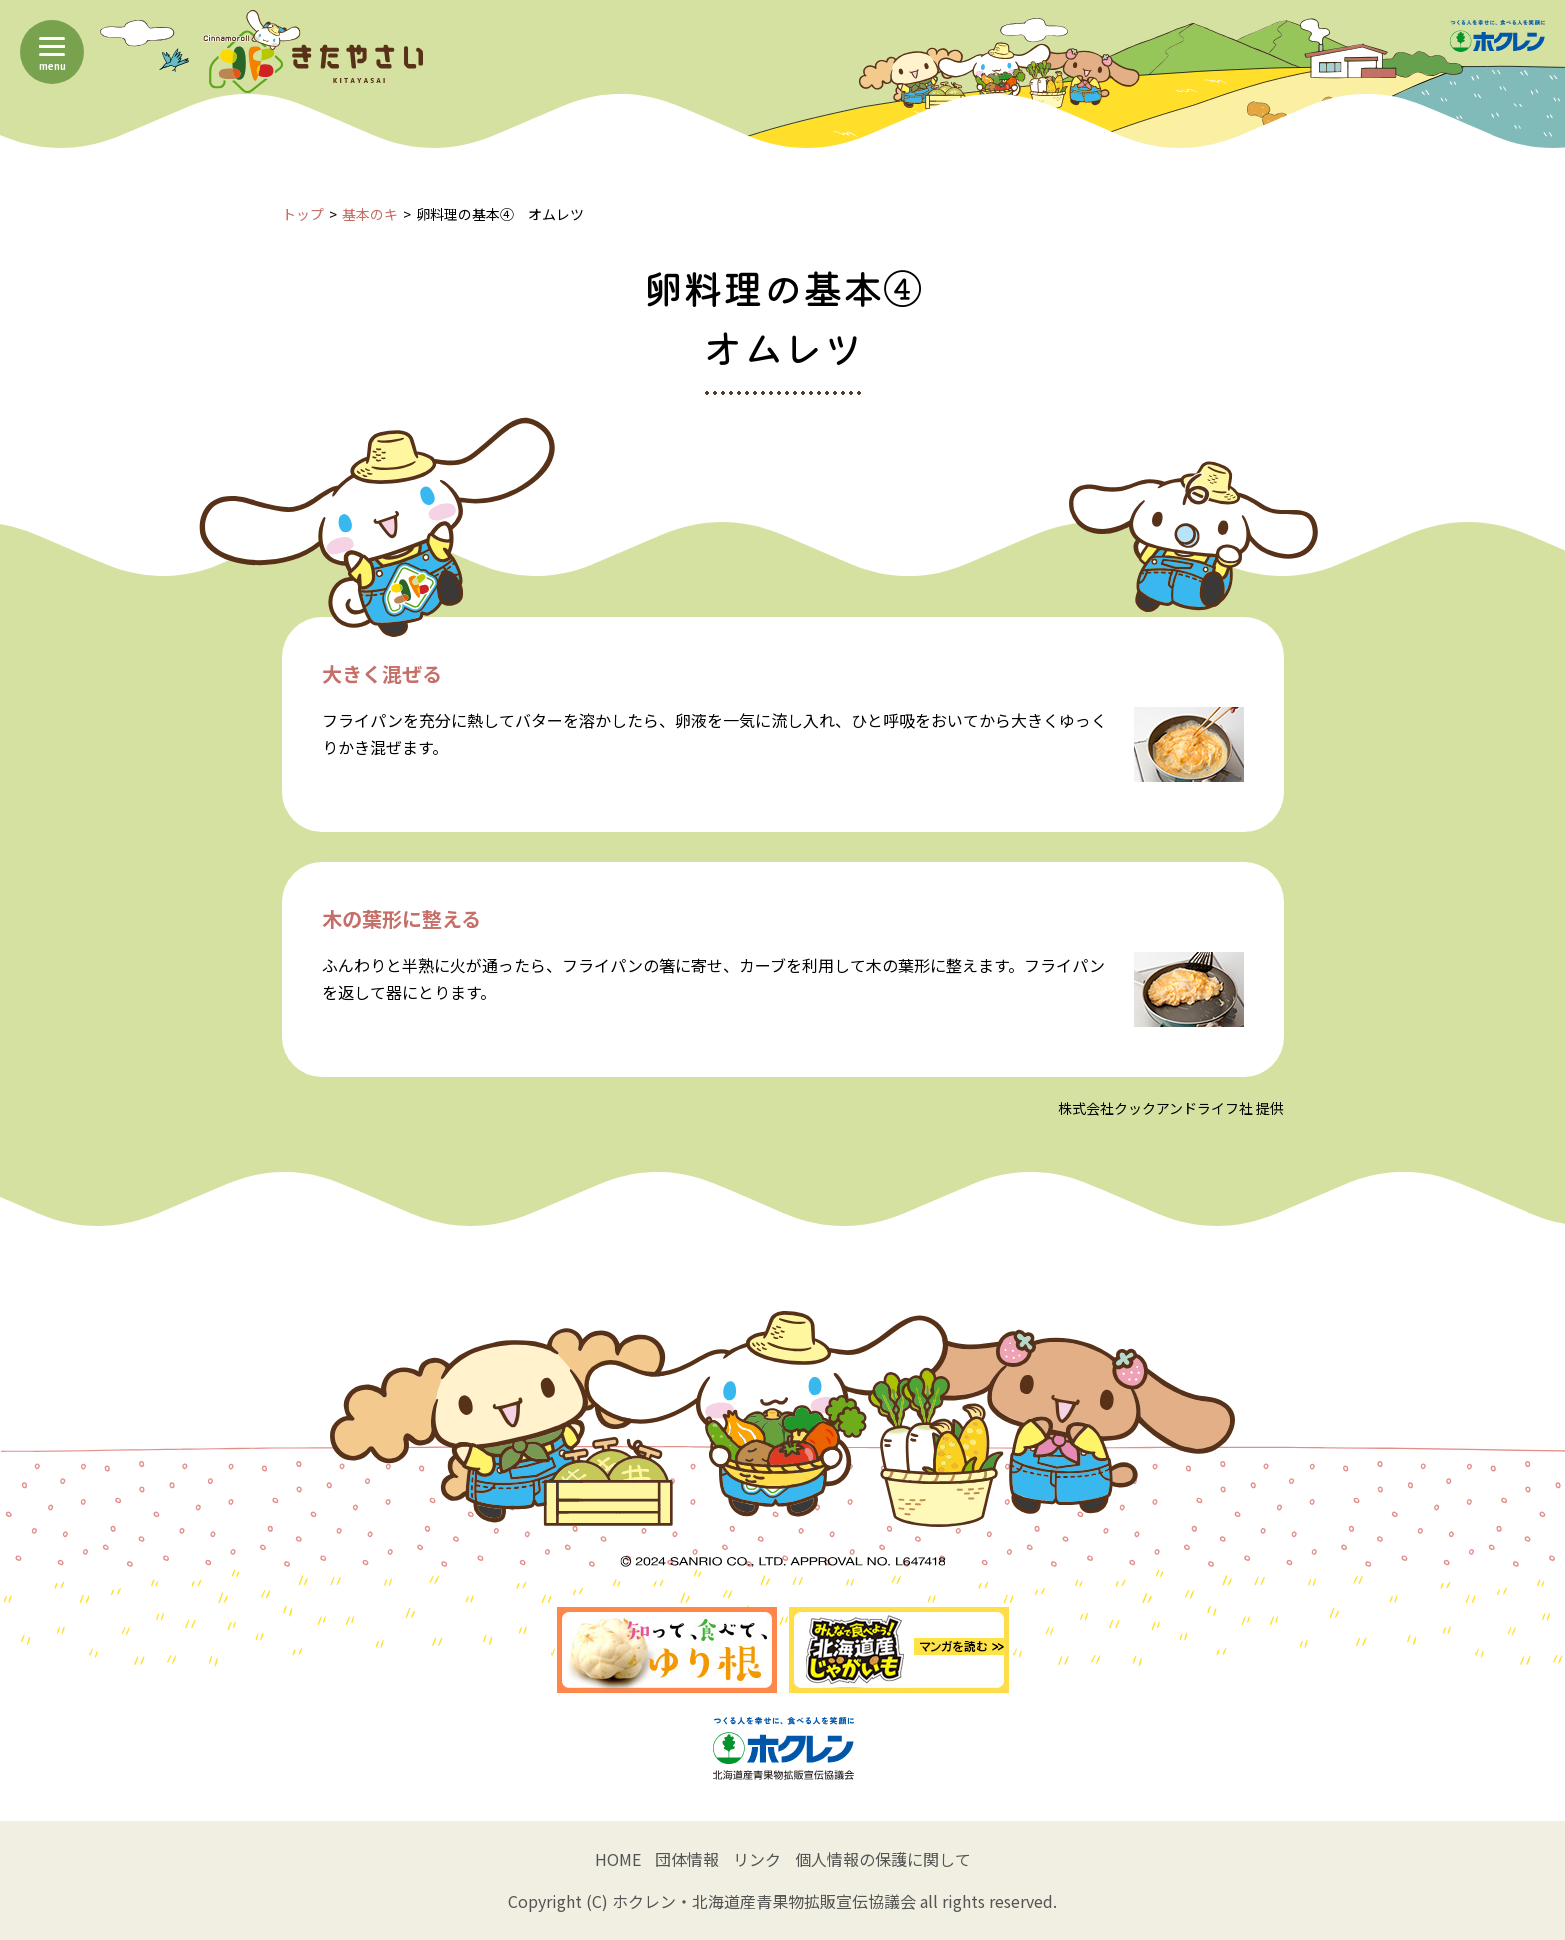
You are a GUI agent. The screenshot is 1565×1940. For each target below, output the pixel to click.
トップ (303, 214)
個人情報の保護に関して (883, 1859)
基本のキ (370, 214)
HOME (618, 1859)
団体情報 (687, 1859)
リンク (757, 1859)
